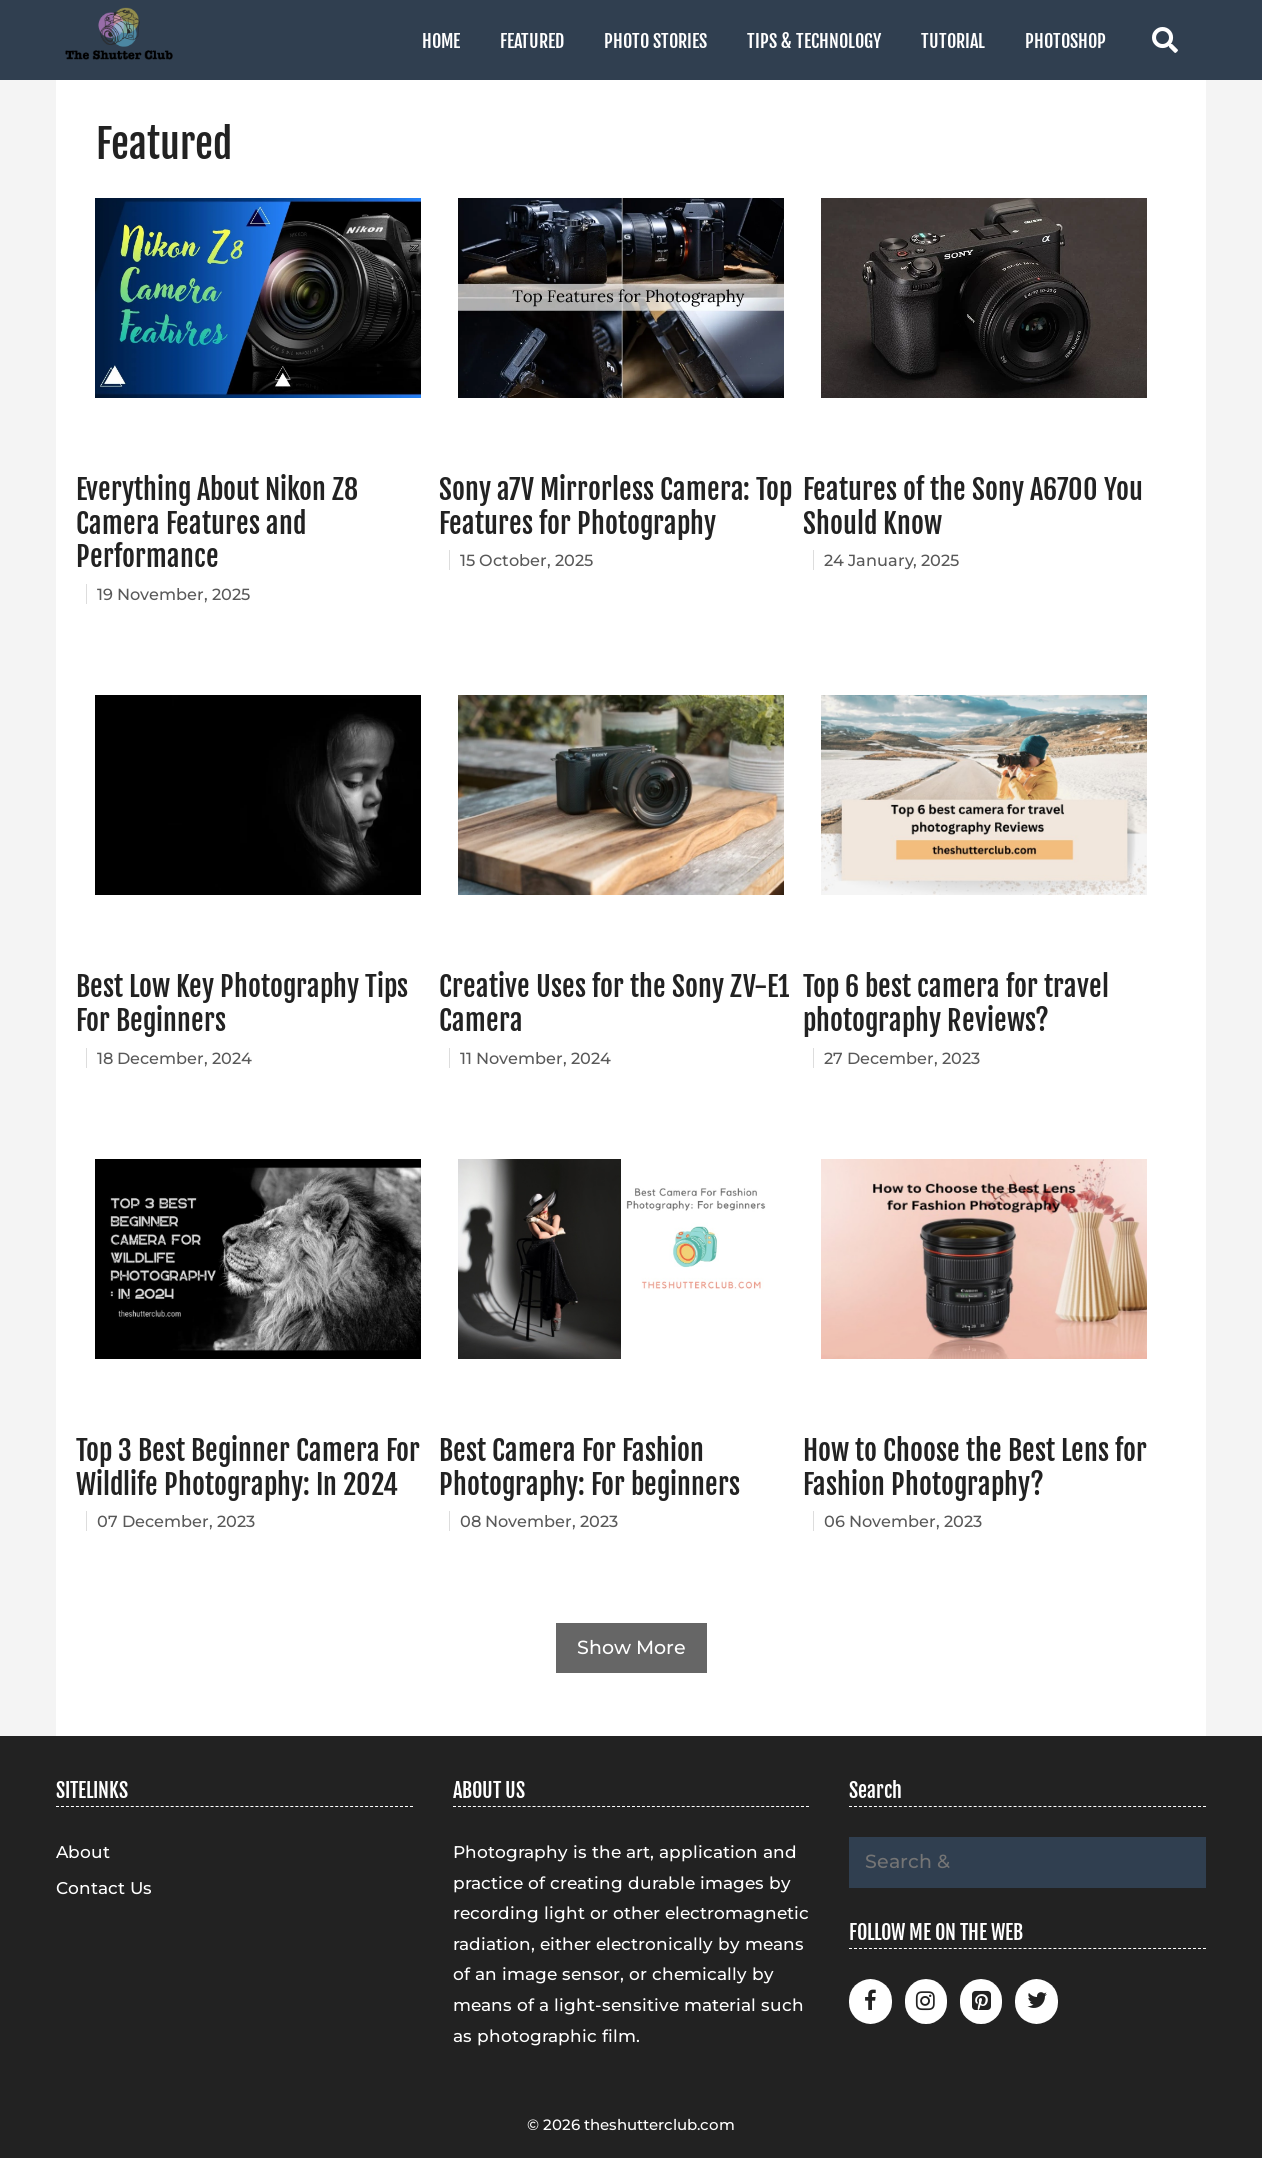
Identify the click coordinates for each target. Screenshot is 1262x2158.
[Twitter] (1036, 2001)
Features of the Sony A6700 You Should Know (973, 506)
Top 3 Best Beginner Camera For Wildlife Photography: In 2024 (248, 1467)
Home (441, 41)
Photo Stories (655, 41)
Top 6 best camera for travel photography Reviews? (956, 1003)
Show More (631, 1647)
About (83, 1852)
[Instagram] (926, 2001)
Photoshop (1065, 41)
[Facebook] (870, 2001)
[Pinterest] (981, 2001)
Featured (532, 41)
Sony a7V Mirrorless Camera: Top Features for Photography (615, 506)
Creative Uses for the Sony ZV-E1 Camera (614, 1003)
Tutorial (953, 41)
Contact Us (104, 1888)
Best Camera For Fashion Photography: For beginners (589, 1467)
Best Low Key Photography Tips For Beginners (242, 1003)
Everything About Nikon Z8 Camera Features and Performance (217, 523)
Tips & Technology (814, 41)
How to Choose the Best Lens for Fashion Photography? (975, 1467)
